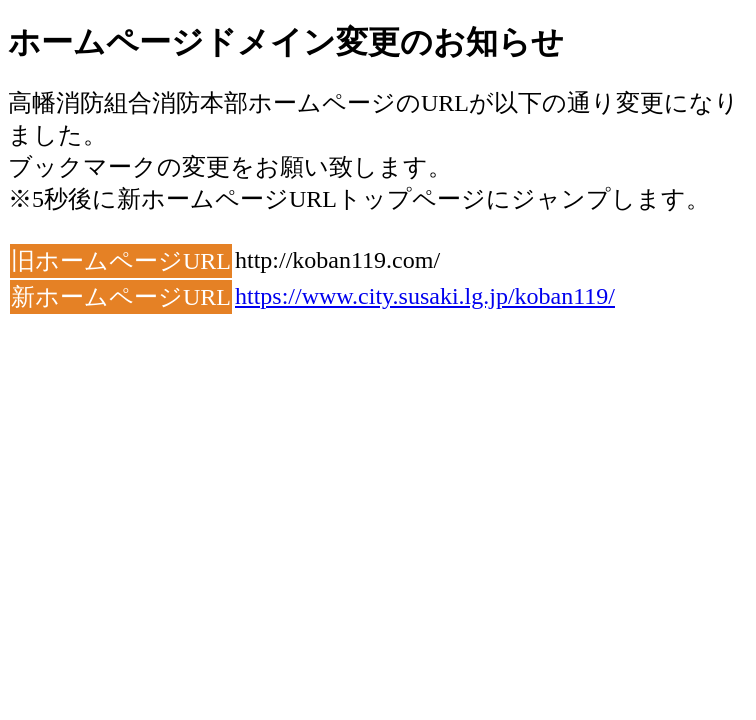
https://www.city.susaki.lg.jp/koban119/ (425, 296)
